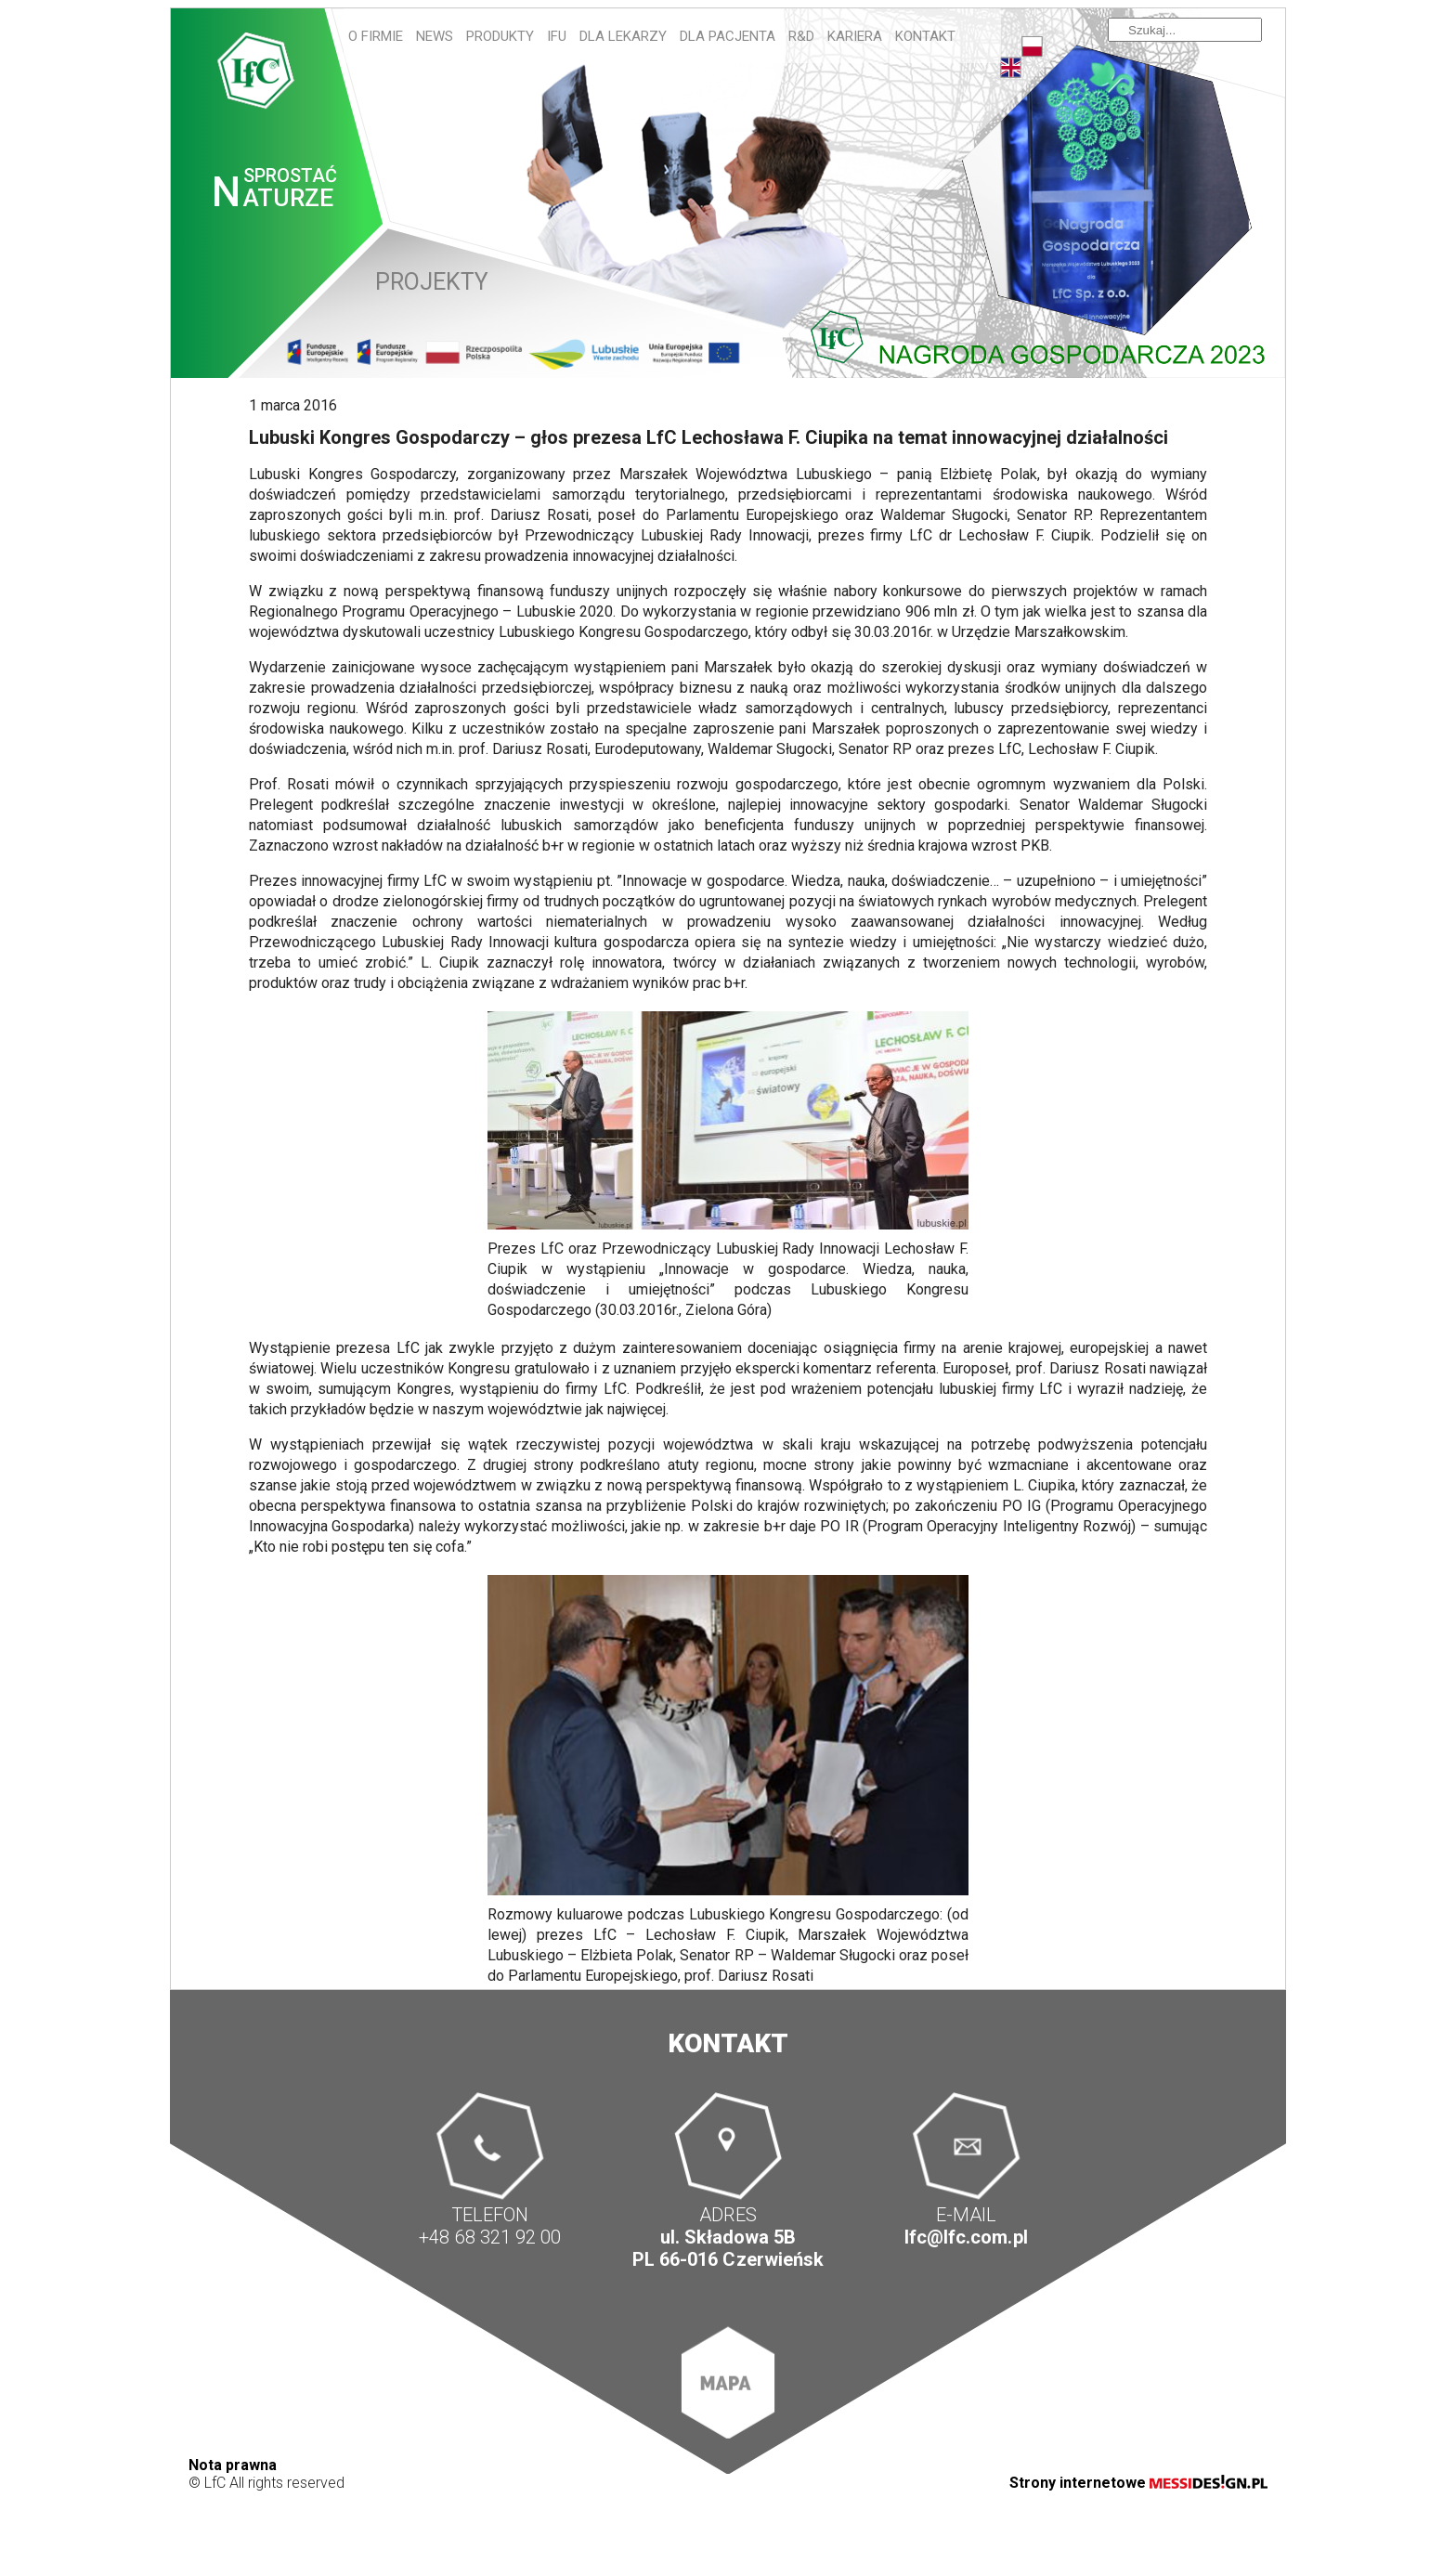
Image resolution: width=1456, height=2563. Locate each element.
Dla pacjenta (727, 36)
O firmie (375, 36)
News (434, 36)
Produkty (500, 36)
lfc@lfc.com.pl (965, 2237)
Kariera (854, 36)
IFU (556, 36)
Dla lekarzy (623, 36)
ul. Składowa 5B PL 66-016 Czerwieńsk (727, 2248)
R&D (801, 36)
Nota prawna (232, 2465)
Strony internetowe (1138, 2482)
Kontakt (925, 36)
